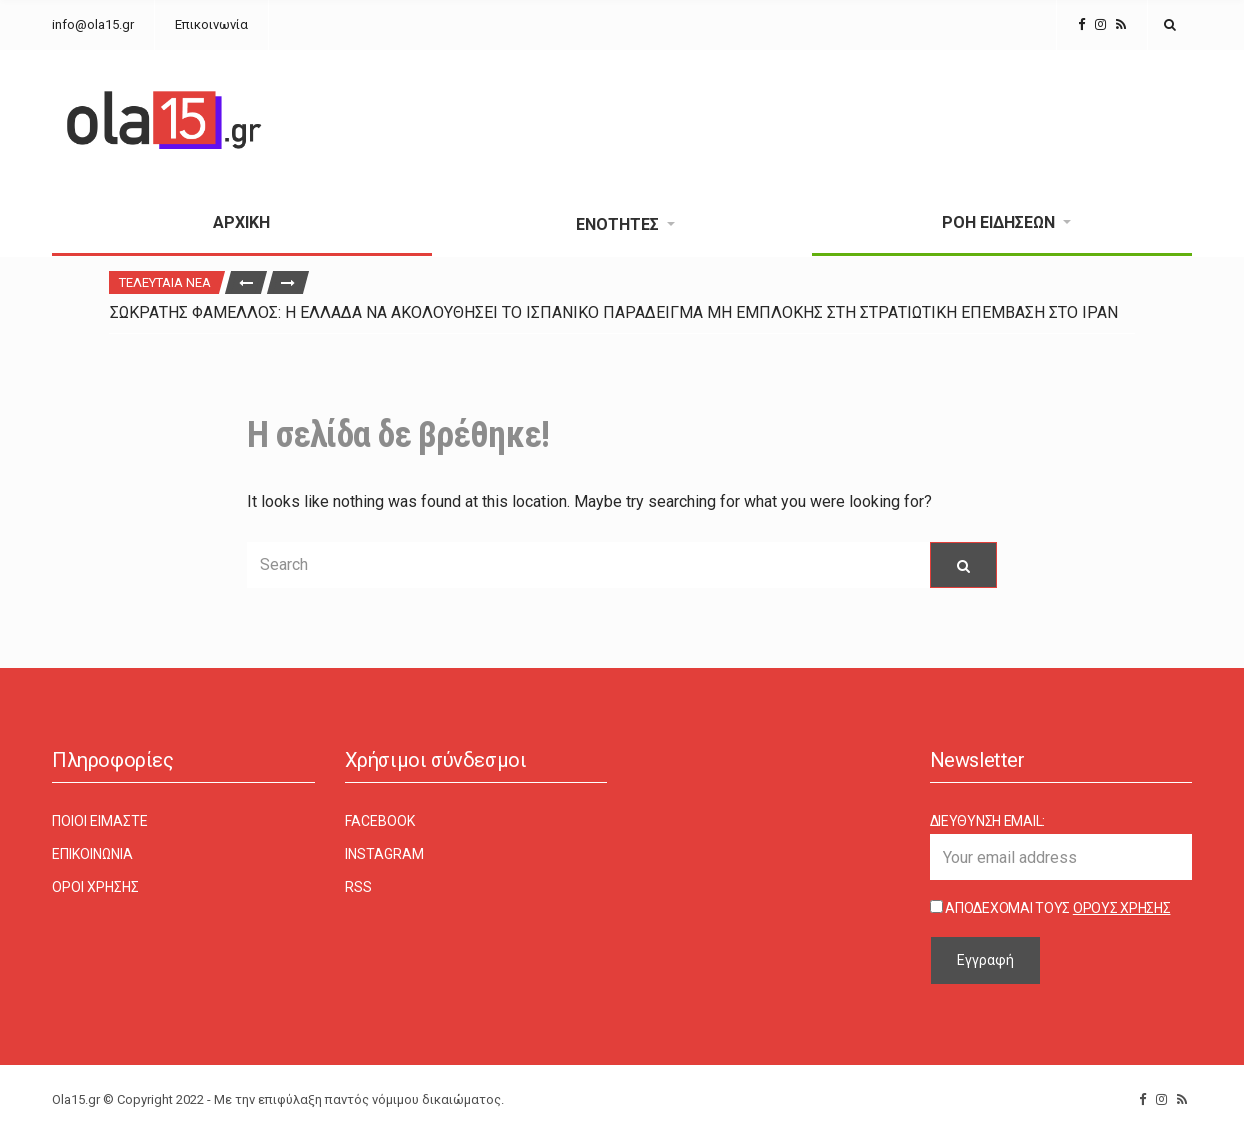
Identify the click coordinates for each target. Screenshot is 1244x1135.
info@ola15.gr (93, 24)
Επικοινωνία (211, 24)
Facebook (380, 821)
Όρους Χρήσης (1122, 908)
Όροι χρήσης (95, 887)
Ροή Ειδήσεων (998, 222)
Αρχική (241, 222)
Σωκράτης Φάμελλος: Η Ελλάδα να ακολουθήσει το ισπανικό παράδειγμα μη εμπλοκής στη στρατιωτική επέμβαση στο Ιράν (614, 312)
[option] (622, 312)
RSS (358, 887)
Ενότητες (617, 224)
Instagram (384, 854)
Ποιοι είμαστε (100, 821)
